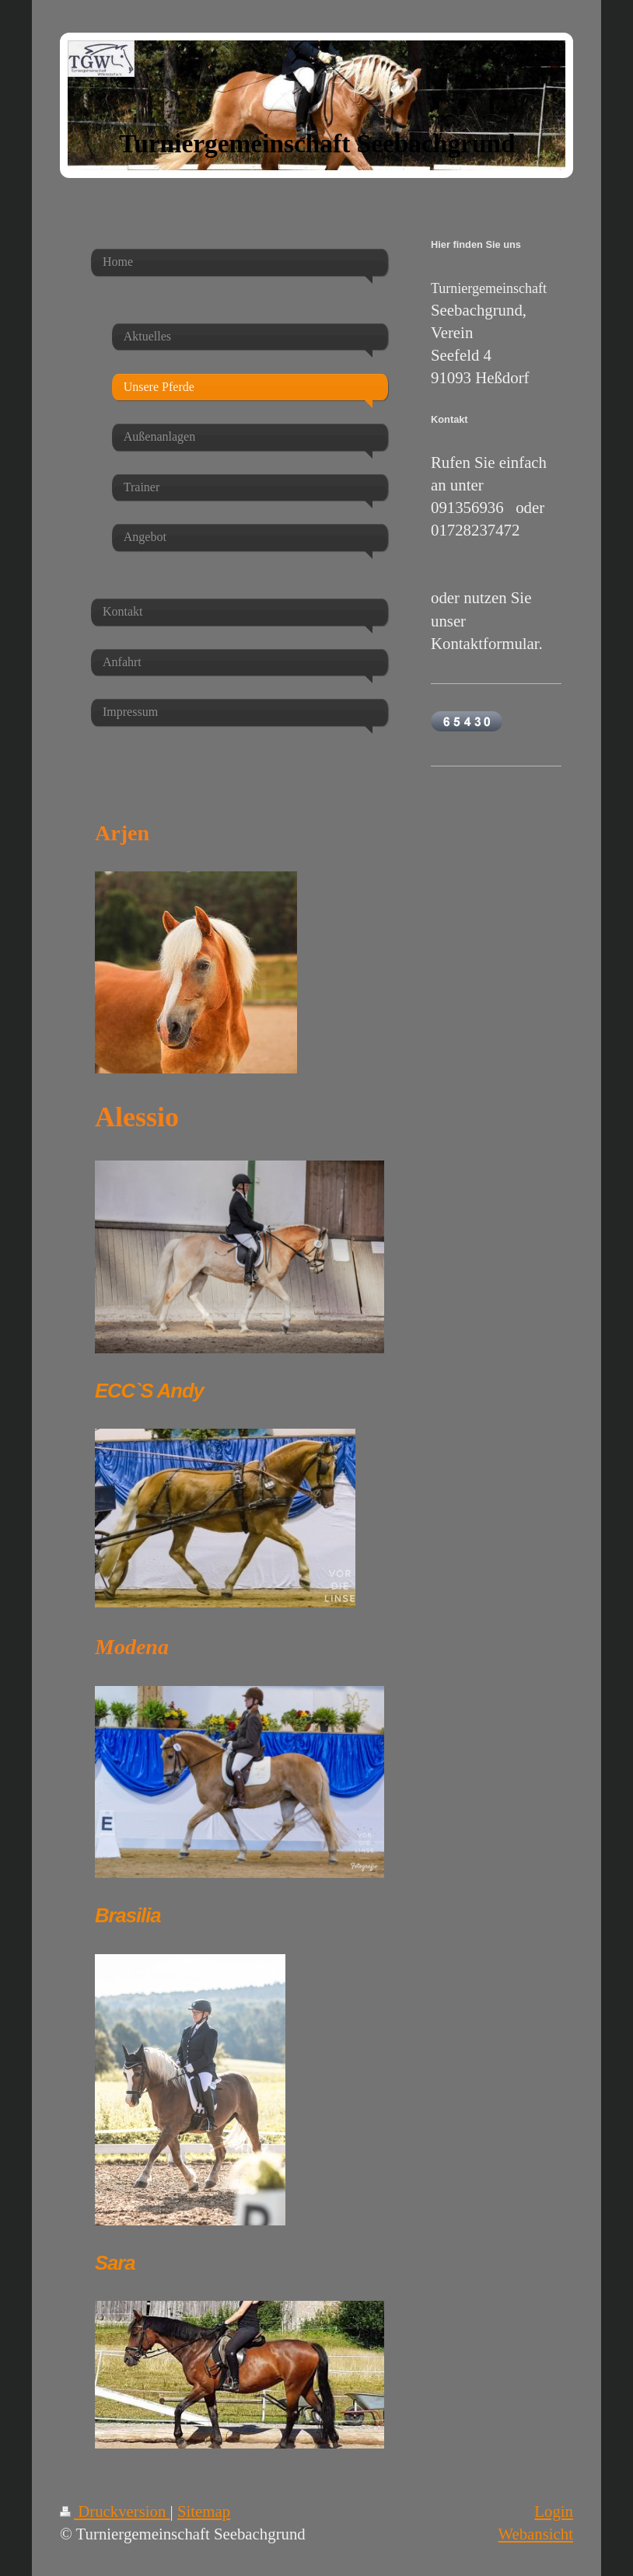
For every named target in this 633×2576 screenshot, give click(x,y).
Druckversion (115, 2511)
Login (553, 2511)
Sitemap (203, 2511)
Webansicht (535, 2534)
